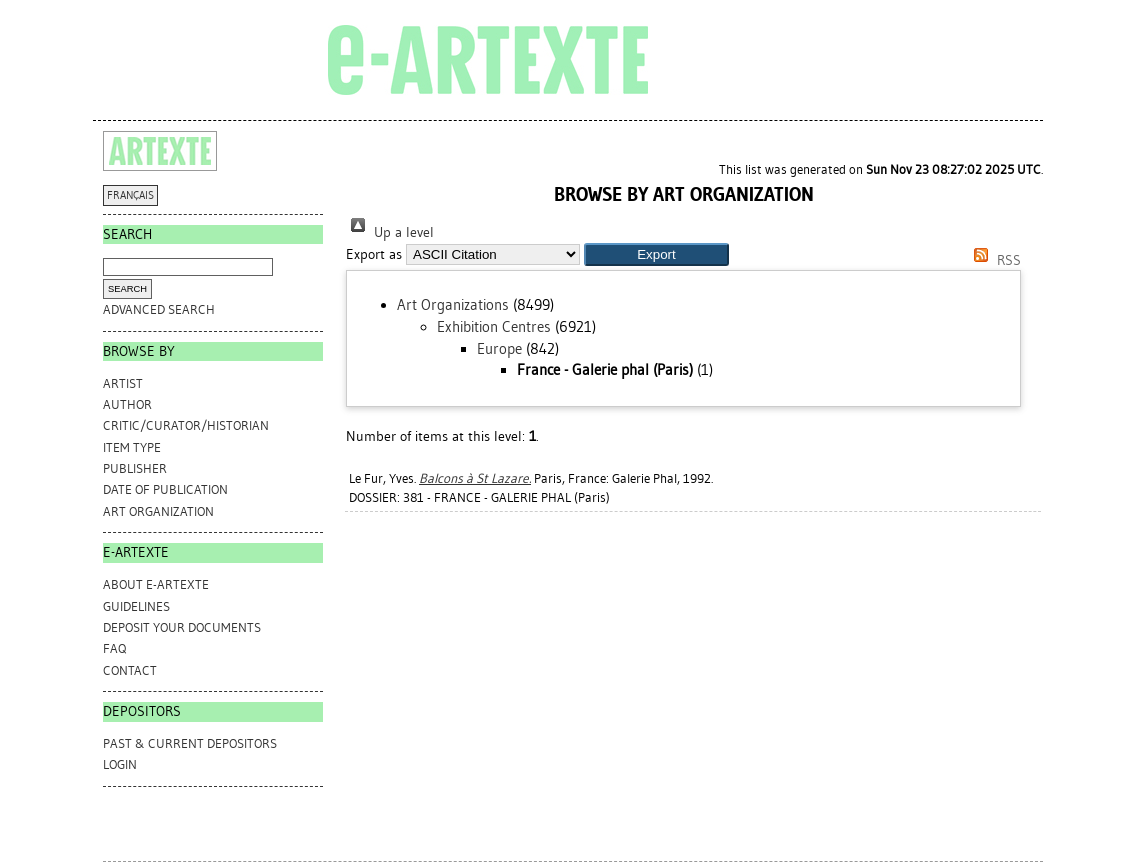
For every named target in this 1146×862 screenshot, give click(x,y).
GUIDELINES (136, 606)
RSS (994, 260)
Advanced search (159, 309)
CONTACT (130, 670)
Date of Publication (165, 489)
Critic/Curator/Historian (186, 425)
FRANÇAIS (130, 195)
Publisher (135, 468)
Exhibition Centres (494, 327)
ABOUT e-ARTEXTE (156, 584)
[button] (656, 254)
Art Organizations (453, 305)
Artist (123, 383)
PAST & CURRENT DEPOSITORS (190, 743)
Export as (374, 254)
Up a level (390, 232)
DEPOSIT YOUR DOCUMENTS (182, 627)
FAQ (114, 648)
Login (120, 764)
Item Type (132, 447)
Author (127, 404)
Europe (499, 349)
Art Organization (158, 511)
